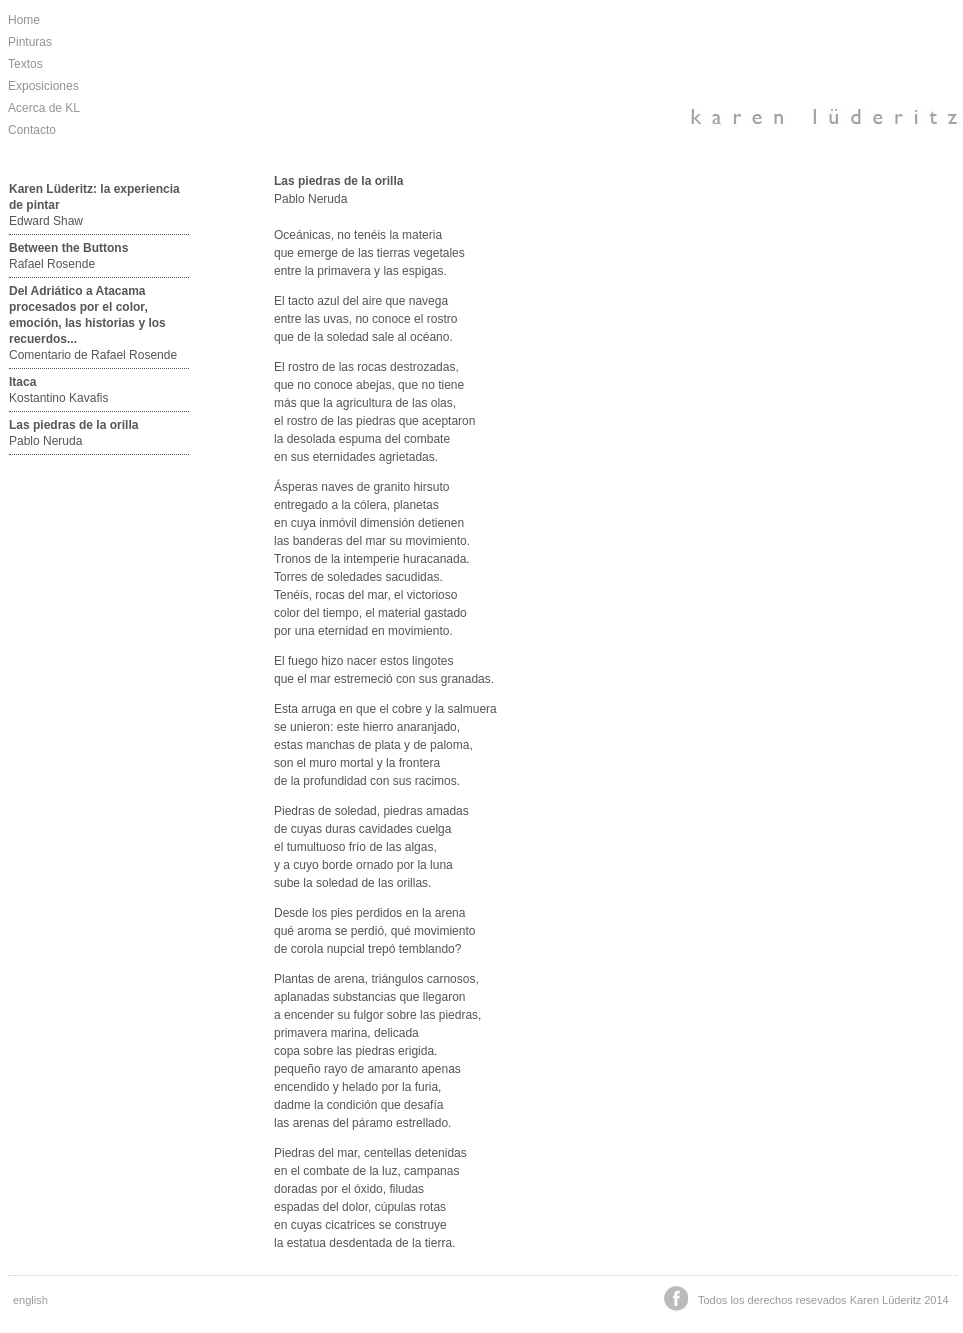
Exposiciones (43, 86)
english (30, 1300)
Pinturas (30, 42)
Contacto (32, 130)
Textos (25, 64)
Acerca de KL (44, 108)
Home (24, 20)
